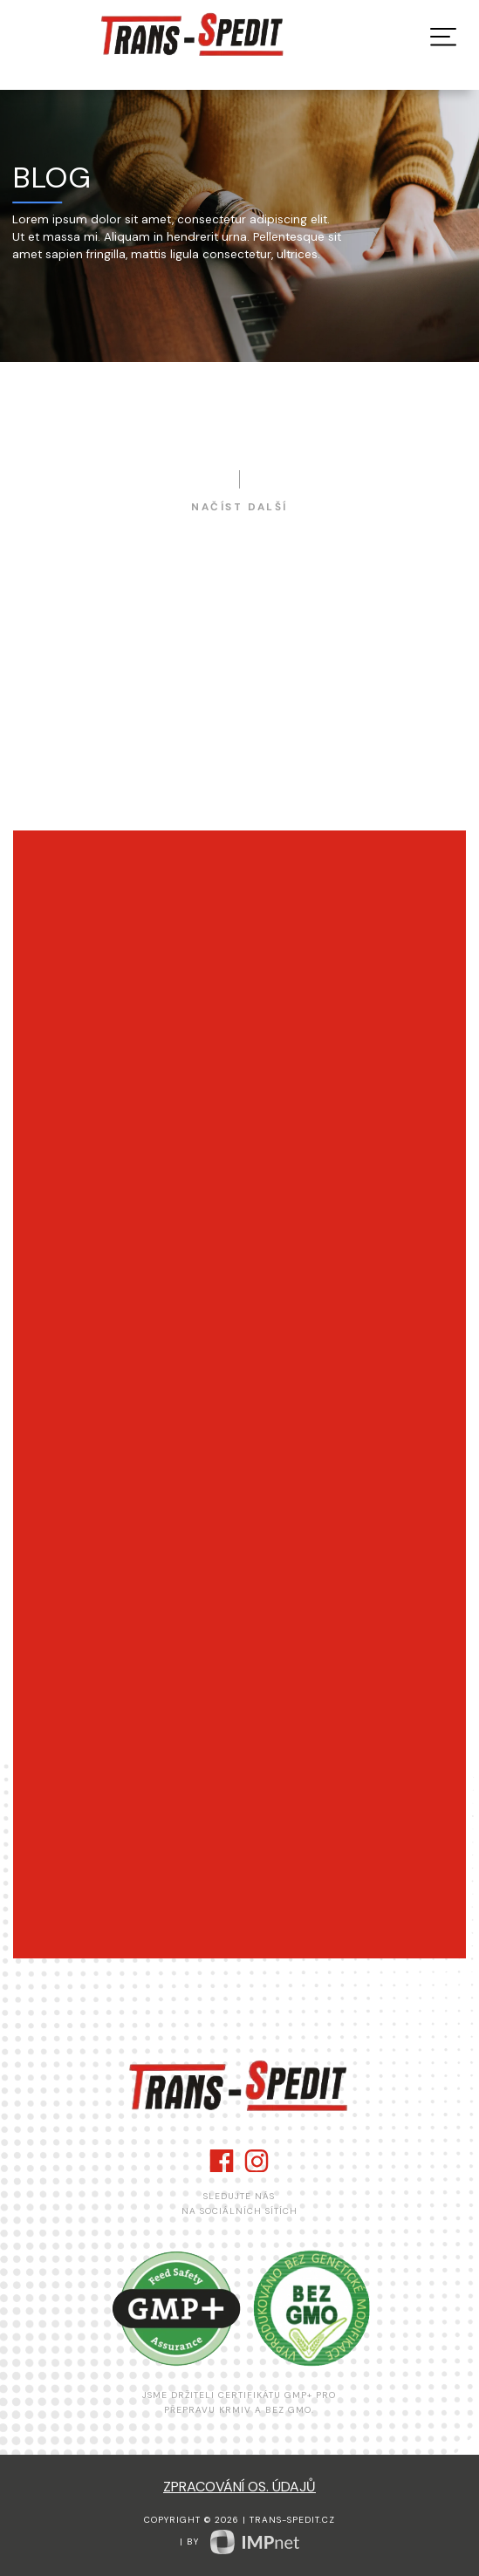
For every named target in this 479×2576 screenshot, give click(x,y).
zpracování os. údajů (239, 2486)
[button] (443, 36)
